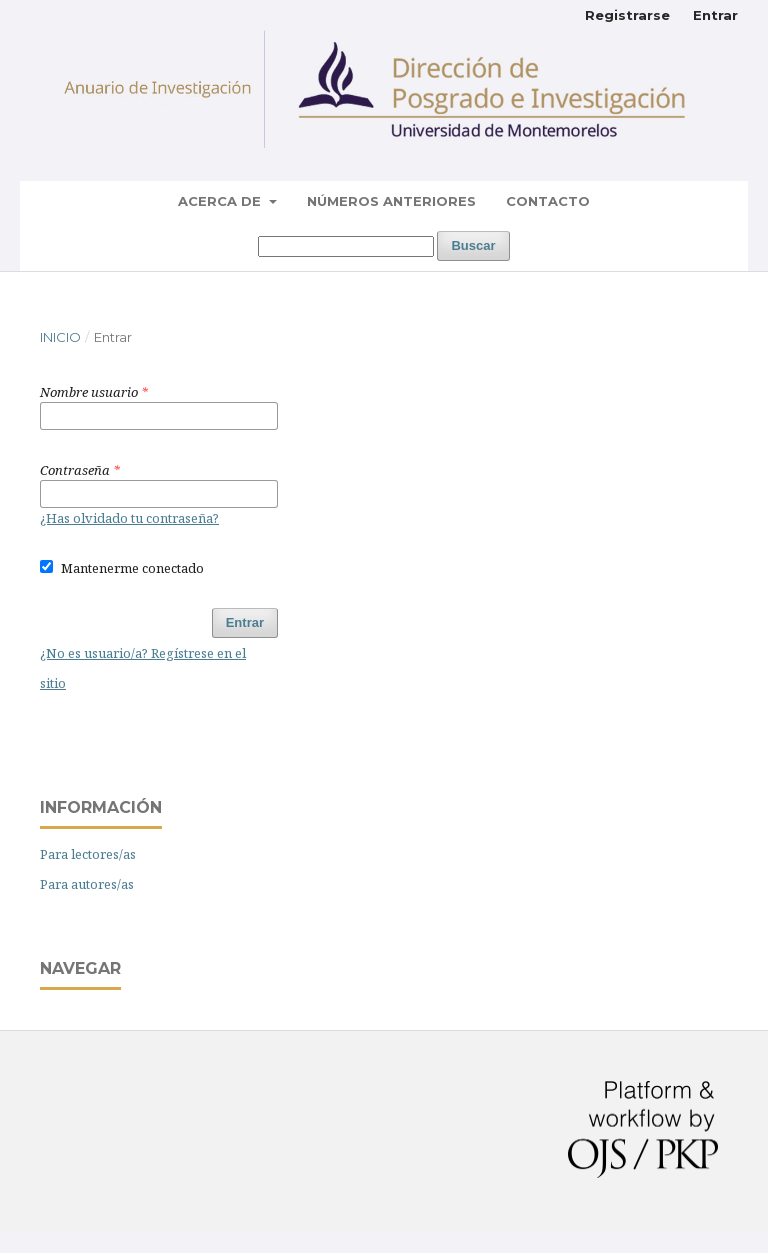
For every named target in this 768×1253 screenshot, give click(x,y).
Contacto (548, 201)
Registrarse (627, 15)
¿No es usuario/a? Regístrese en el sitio (143, 668)
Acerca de (221, 201)
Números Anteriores (391, 201)
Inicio (60, 337)
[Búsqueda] (346, 246)
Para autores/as (87, 884)
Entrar (715, 15)
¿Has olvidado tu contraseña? (129, 518)
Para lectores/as (88, 854)
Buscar (473, 245)
